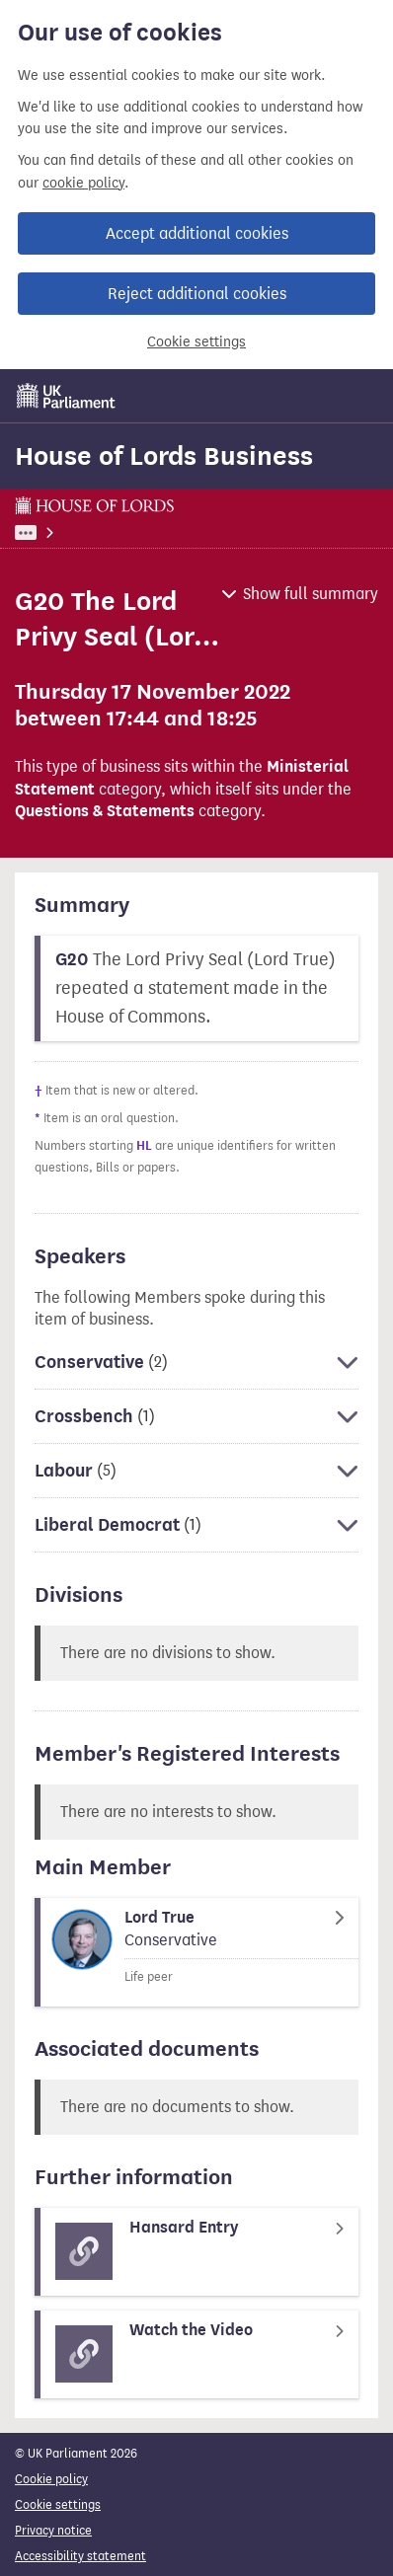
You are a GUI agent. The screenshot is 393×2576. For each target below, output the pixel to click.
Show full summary (310, 593)
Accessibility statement (80, 2555)
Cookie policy (51, 2478)
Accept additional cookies (197, 233)
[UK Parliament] (66, 395)
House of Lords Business (164, 456)
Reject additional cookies (197, 293)
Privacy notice (53, 2530)
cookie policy (83, 183)
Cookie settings (196, 342)
